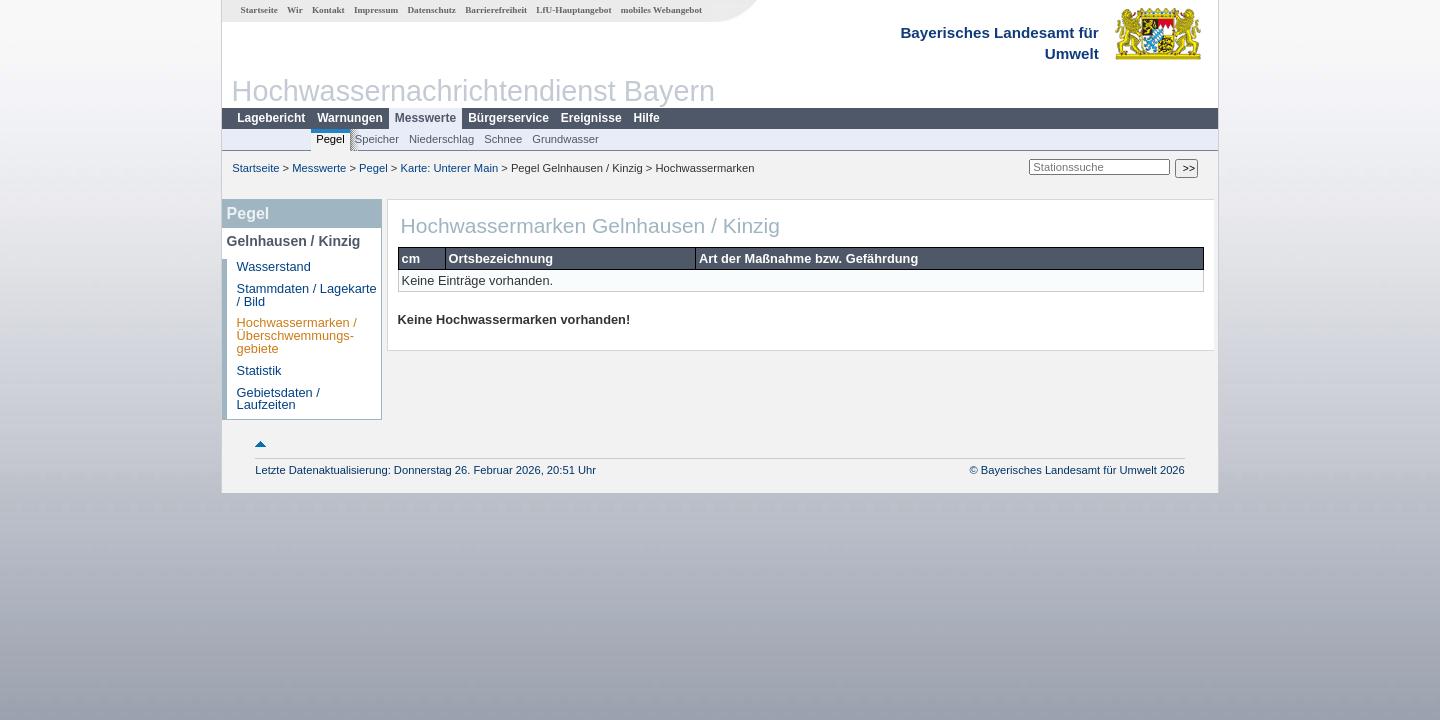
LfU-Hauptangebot (573, 10)
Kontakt (328, 10)
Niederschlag (441, 139)
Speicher (377, 139)
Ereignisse (591, 118)
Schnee (503, 139)
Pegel (330, 139)
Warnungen (350, 118)
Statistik (259, 370)
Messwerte (425, 118)
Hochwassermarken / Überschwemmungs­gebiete (297, 335)
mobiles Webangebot (661, 10)
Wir (295, 10)
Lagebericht (271, 118)
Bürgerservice (508, 118)
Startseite (259, 10)
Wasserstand (274, 266)
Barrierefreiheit (496, 10)
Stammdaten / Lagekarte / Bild (307, 295)
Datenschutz (431, 10)
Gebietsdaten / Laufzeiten (278, 399)
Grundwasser (565, 139)
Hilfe (647, 118)
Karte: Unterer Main (450, 168)
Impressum (376, 10)
